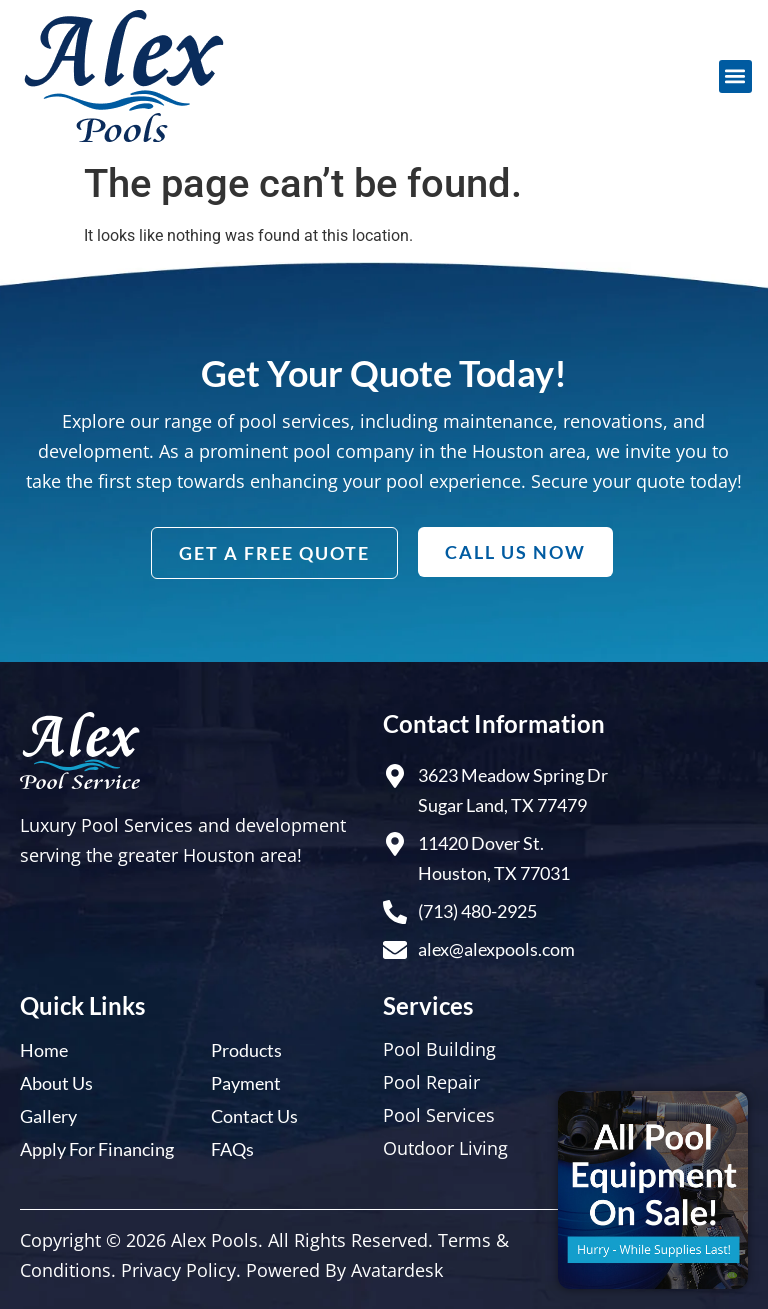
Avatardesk (397, 1270)
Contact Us (254, 1116)
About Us (56, 1083)
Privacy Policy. (181, 1270)
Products (246, 1050)
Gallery (48, 1116)
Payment (246, 1083)
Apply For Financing (97, 1149)
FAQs (232, 1149)
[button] (735, 76)
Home (44, 1050)
